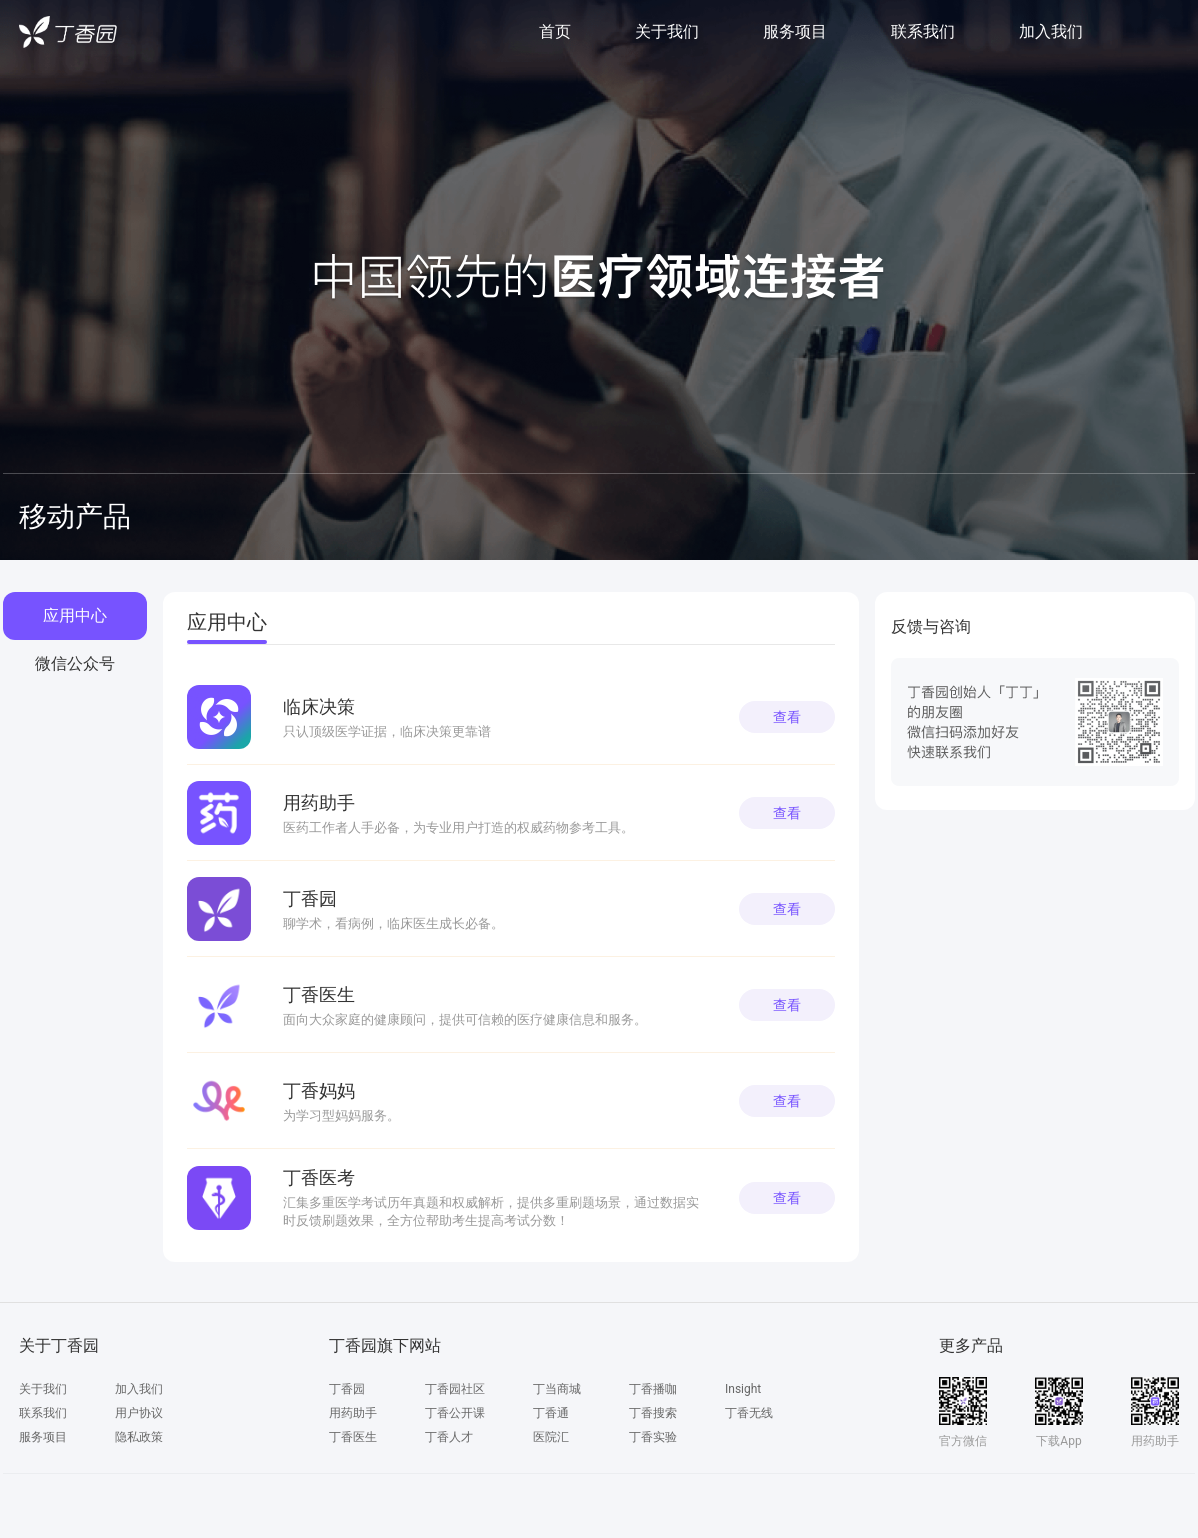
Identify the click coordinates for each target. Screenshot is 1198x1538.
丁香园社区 (455, 1389)
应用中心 (75, 615)
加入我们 (1051, 31)
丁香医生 (353, 1437)
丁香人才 (449, 1437)
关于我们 (667, 31)
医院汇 (551, 1437)
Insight (743, 1389)
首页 (555, 31)
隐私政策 (139, 1437)
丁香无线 (749, 1413)
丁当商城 (557, 1389)
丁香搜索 (653, 1413)
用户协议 (139, 1413)
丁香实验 (653, 1437)
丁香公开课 (455, 1413)
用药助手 (353, 1413)
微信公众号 (75, 663)
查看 (787, 717)
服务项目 (795, 31)
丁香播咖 (653, 1389)
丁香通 (551, 1413)
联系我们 (923, 31)
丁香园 (347, 1389)
